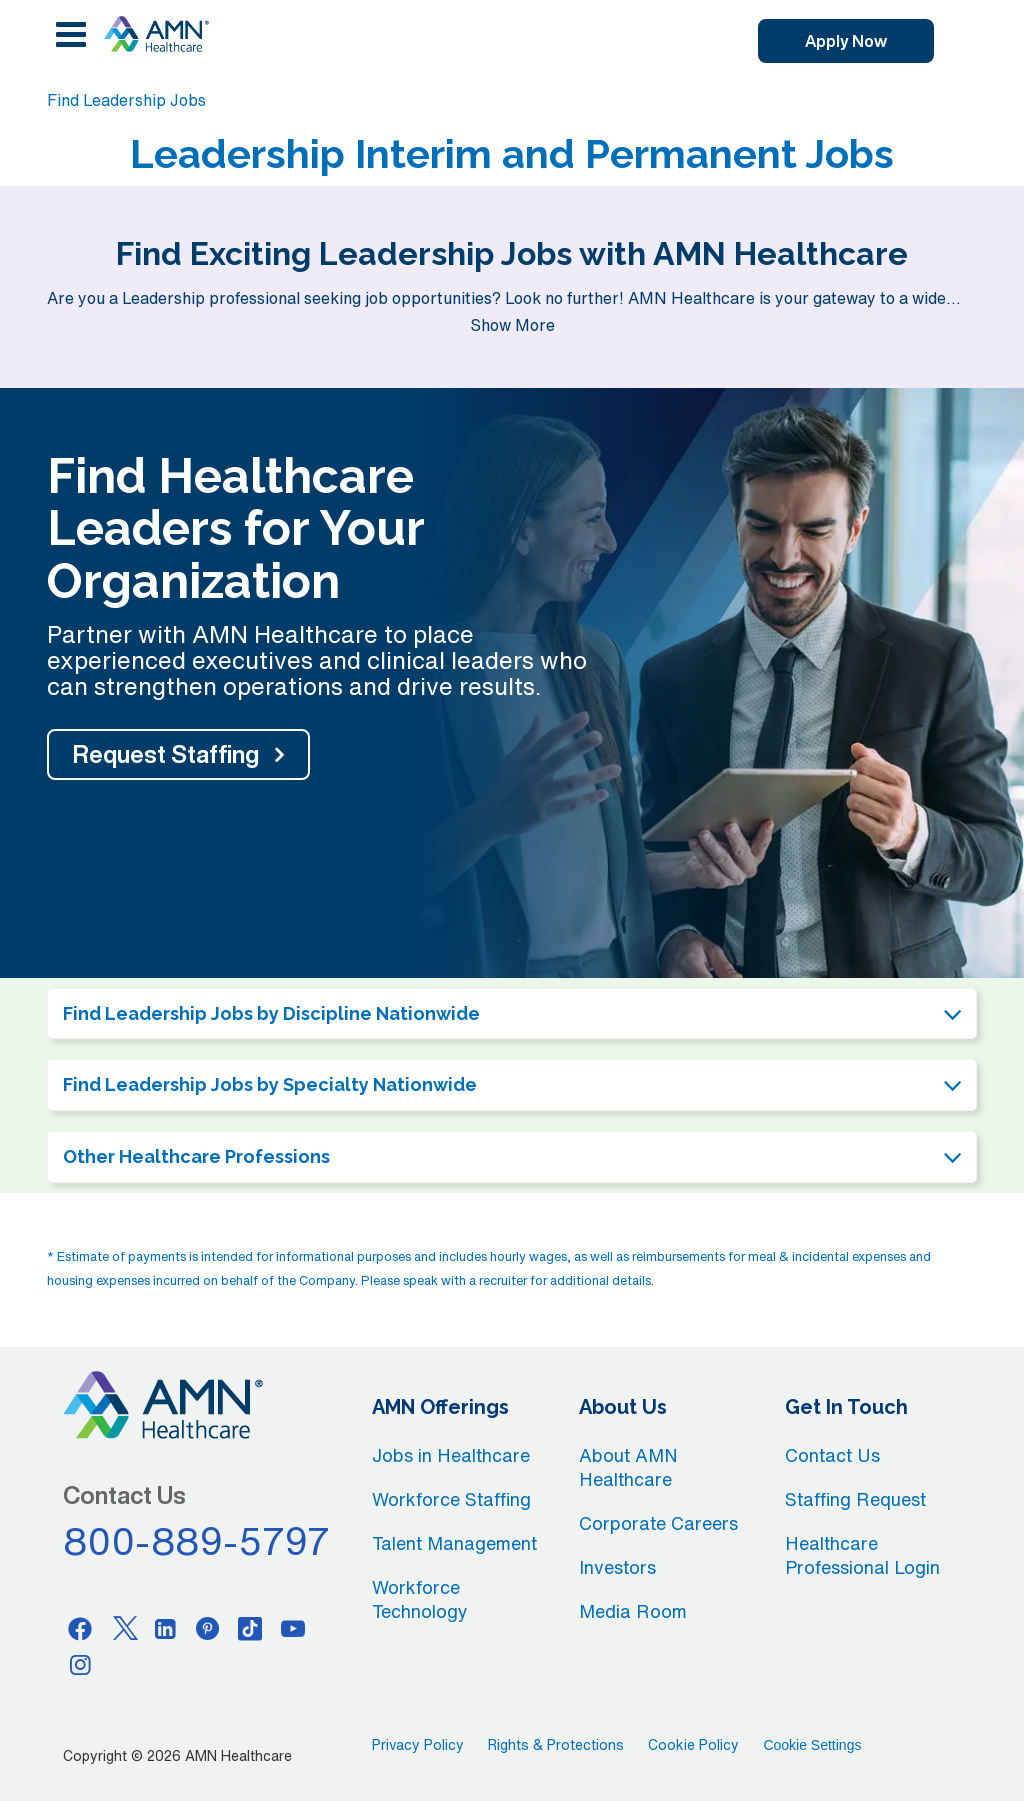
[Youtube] (293, 1628)
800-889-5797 (197, 1541)
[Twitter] (123, 1628)
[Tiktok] (251, 1628)
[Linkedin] (165, 1628)
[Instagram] (80, 1664)
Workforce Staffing (451, 1499)
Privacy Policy (418, 1745)
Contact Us (832, 1455)
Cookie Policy (693, 1745)
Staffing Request (855, 1499)
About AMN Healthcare (628, 1467)
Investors (617, 1567)
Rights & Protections (556, 1745)
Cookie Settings (812, 1745)
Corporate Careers (658, 1523)
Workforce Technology (420, 1599)
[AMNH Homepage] (156, 34)
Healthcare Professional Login (862, 1555)
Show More (512, 325)
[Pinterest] (208, 1628)
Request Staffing (166, 754)
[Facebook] (80, 1628)
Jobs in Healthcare (451, 1455)
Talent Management (454, 1543)
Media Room (633, 1611)
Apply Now (846, 41)
